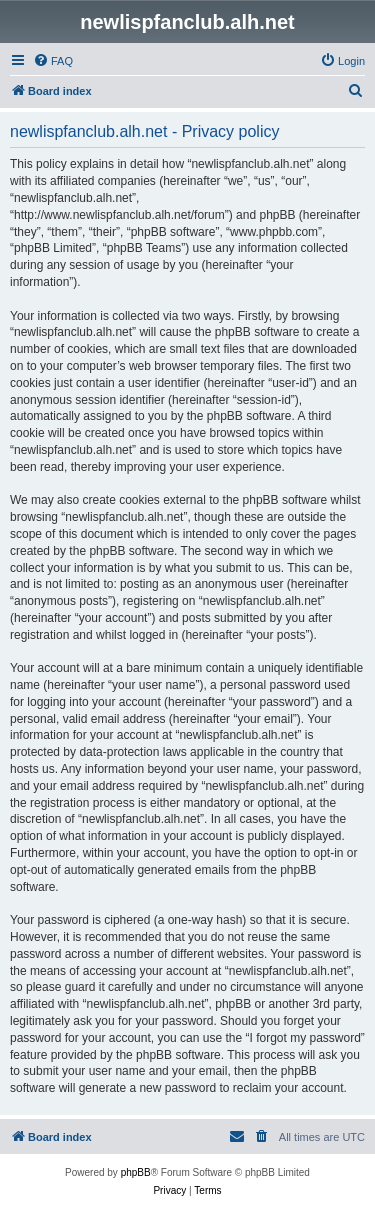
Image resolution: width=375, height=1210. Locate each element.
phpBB (136, 1172)
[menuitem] (53, 61)
